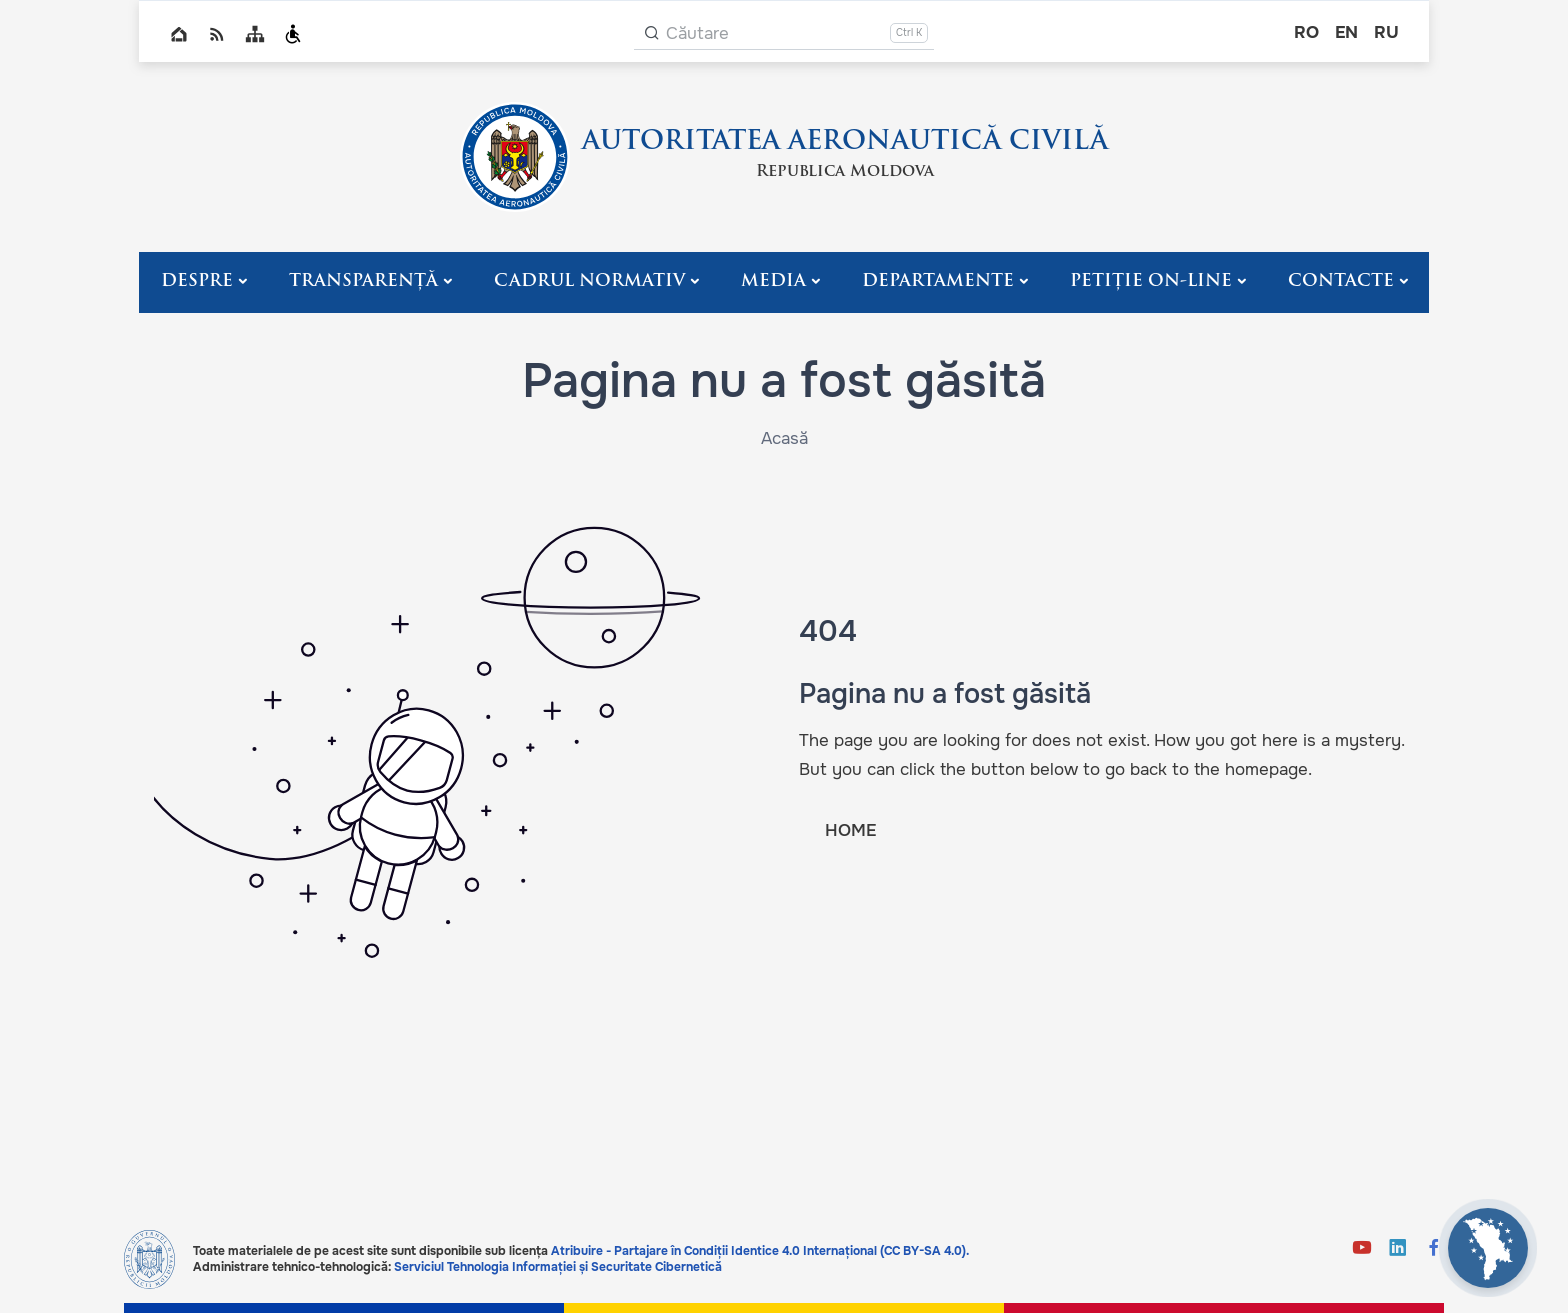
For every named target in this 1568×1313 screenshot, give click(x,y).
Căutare (697, 33)
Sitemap (255, 34)
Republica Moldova (845, 172)
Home (179, 34)
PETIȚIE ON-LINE (1151, 281)
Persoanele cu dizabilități (293, 34)
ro (1306, 32)
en (1346, 32)
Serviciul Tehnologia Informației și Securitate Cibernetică (558, 1267)
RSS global (217, 34)
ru (1386, 32)
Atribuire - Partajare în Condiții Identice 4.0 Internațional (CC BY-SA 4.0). (760, 1251)
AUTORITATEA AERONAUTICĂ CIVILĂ (845, 142)
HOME (850, 830)
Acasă (784, 438)
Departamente (938, 281)
